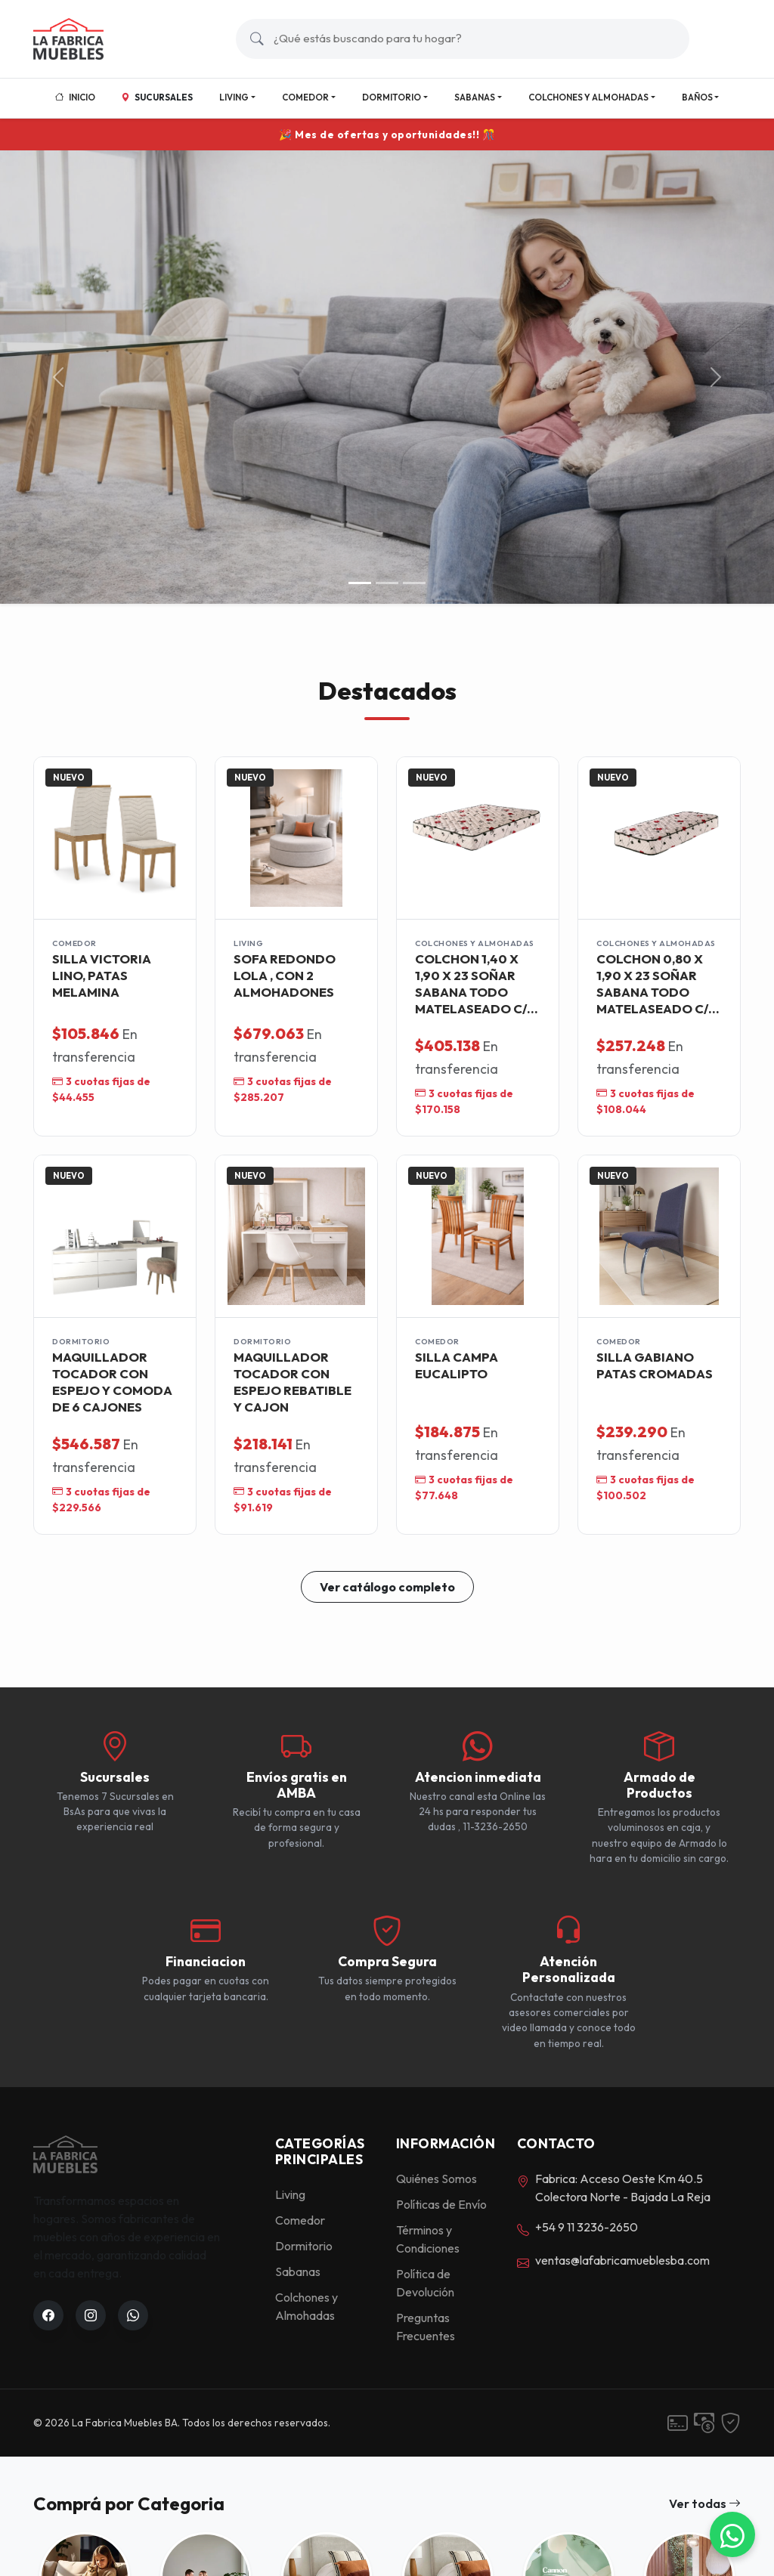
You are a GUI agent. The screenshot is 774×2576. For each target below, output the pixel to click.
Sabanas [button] (474, 97)
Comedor (300, 2220)
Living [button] (234, 97)
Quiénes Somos (436, 2178)
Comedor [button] (305, 97)
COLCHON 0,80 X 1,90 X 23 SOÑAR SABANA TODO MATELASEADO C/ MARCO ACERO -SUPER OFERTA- (652, 983)
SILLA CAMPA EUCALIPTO (456, 1365)
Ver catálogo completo (387, 1586)
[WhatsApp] (732, 2534)
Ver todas (705, 2503)
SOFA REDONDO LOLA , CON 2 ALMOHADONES (285, 975)
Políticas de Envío (441, 2204)
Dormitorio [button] (391, 97)
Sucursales (157, 97)
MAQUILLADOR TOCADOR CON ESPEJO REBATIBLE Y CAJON (292, 1381)
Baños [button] (697, 97)
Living (290, 2194)
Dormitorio (304, 2245)
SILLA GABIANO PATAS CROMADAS (654, 1365)
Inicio (75, 97)
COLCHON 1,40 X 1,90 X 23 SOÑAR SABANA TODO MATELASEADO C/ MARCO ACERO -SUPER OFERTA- (471, 983)
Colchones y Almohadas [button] (588, 97)
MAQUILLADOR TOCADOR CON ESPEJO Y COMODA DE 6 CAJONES (112, 1381)
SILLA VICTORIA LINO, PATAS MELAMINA (101, 975)
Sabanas (297, 2271)
